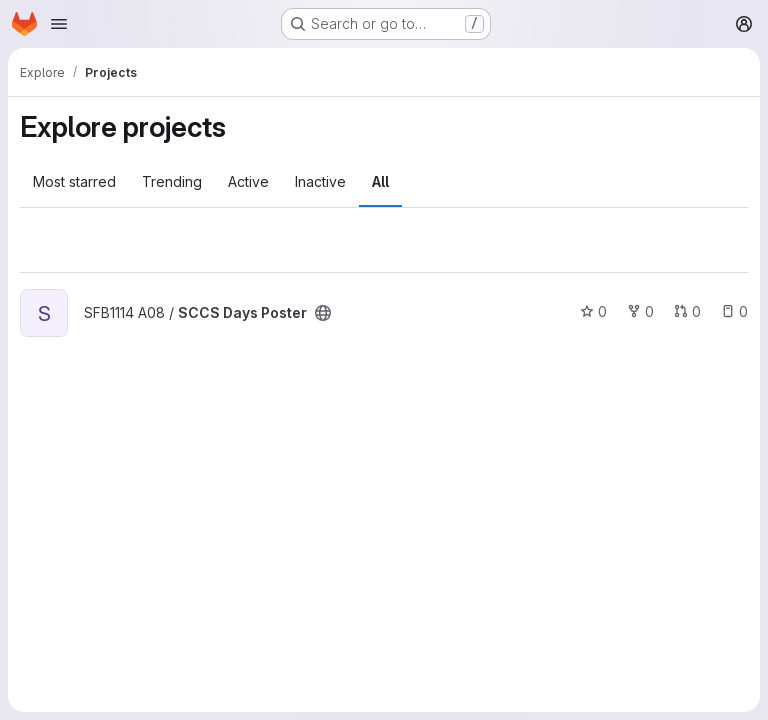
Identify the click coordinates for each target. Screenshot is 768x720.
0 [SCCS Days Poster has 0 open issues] (734, 311)
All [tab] (380, 181)
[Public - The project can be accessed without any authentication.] (323, 313)
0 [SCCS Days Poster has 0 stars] (593, 311)
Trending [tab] (172, 181)
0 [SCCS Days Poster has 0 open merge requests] (687, 311)
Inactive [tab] (320, 181)
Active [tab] (248, 181)
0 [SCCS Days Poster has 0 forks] (640, 311)
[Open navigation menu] (59, 24)
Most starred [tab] (74, 181)
